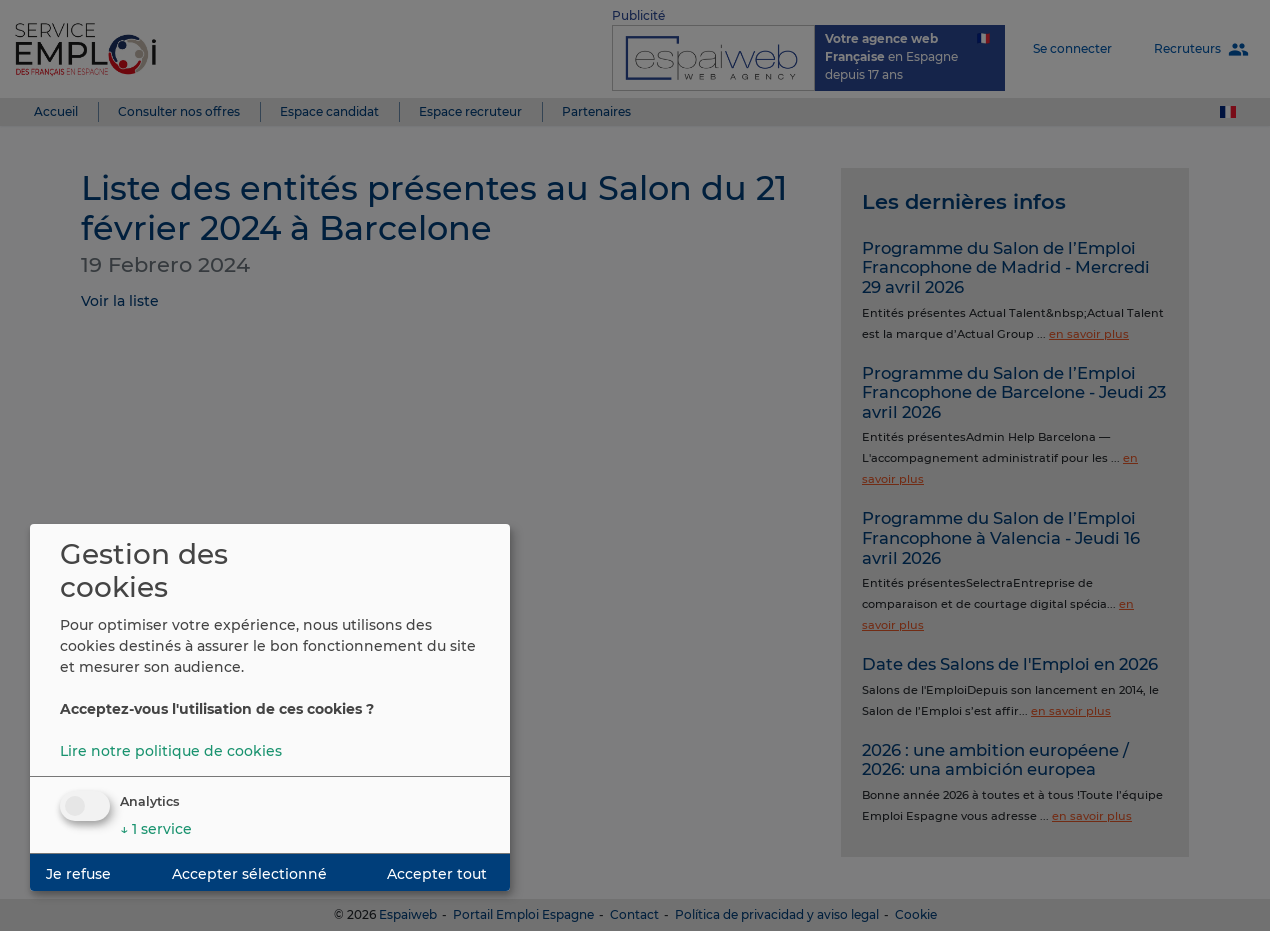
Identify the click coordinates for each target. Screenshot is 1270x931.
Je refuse (78, 874)
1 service (156, 829)
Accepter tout (437, 874)
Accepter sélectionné (249, 874)
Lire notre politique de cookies (171, 751)
